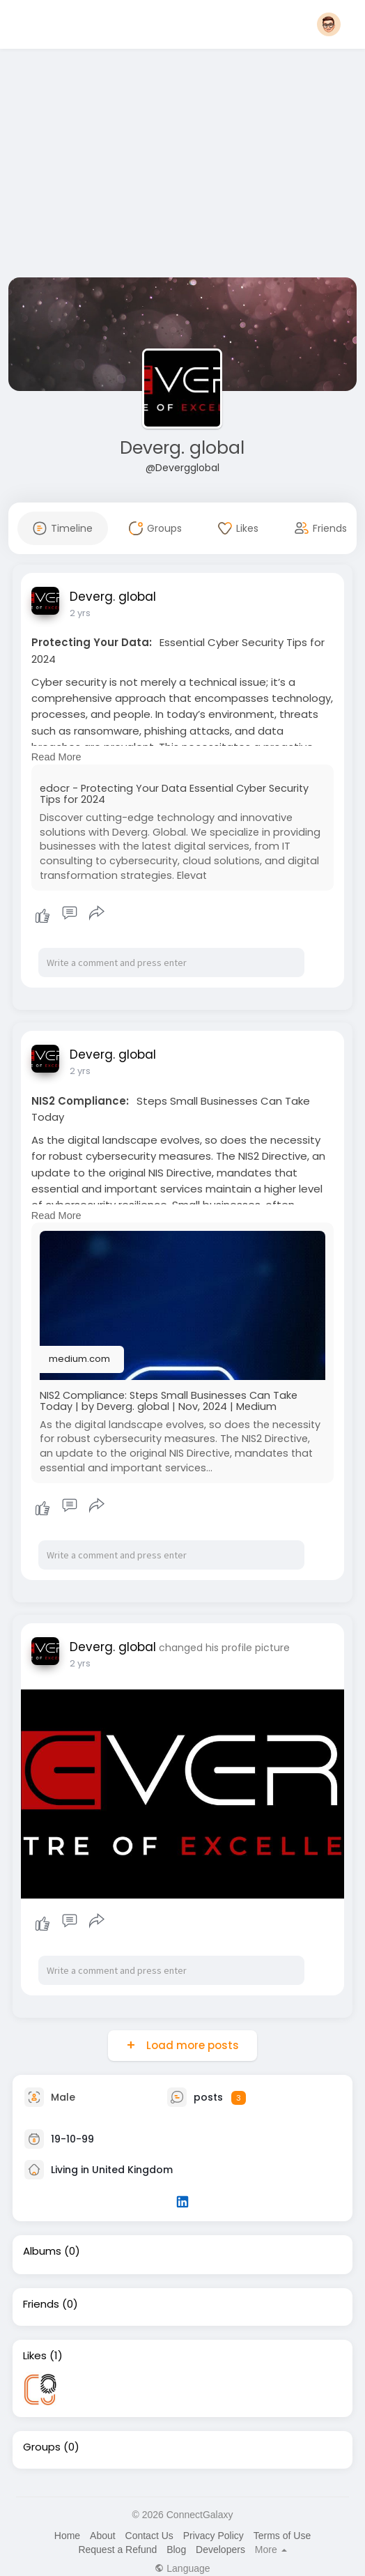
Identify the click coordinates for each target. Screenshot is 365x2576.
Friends (41, 2304)
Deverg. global (182, 448)
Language (182, 2568)
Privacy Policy (213, 2535)
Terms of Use (282, 2535)
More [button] (271, 2549)
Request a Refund (117, 2549)
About (103, 2535)
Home (67, 2535)
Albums (42, 2251)
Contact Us (149, 2535)
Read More (56, 756)
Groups (42, 2447)
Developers (220, 2549)
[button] (329, 24)
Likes (35, 2355)
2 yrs (80, 613)
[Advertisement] (182, 165)
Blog (176, 2549)
